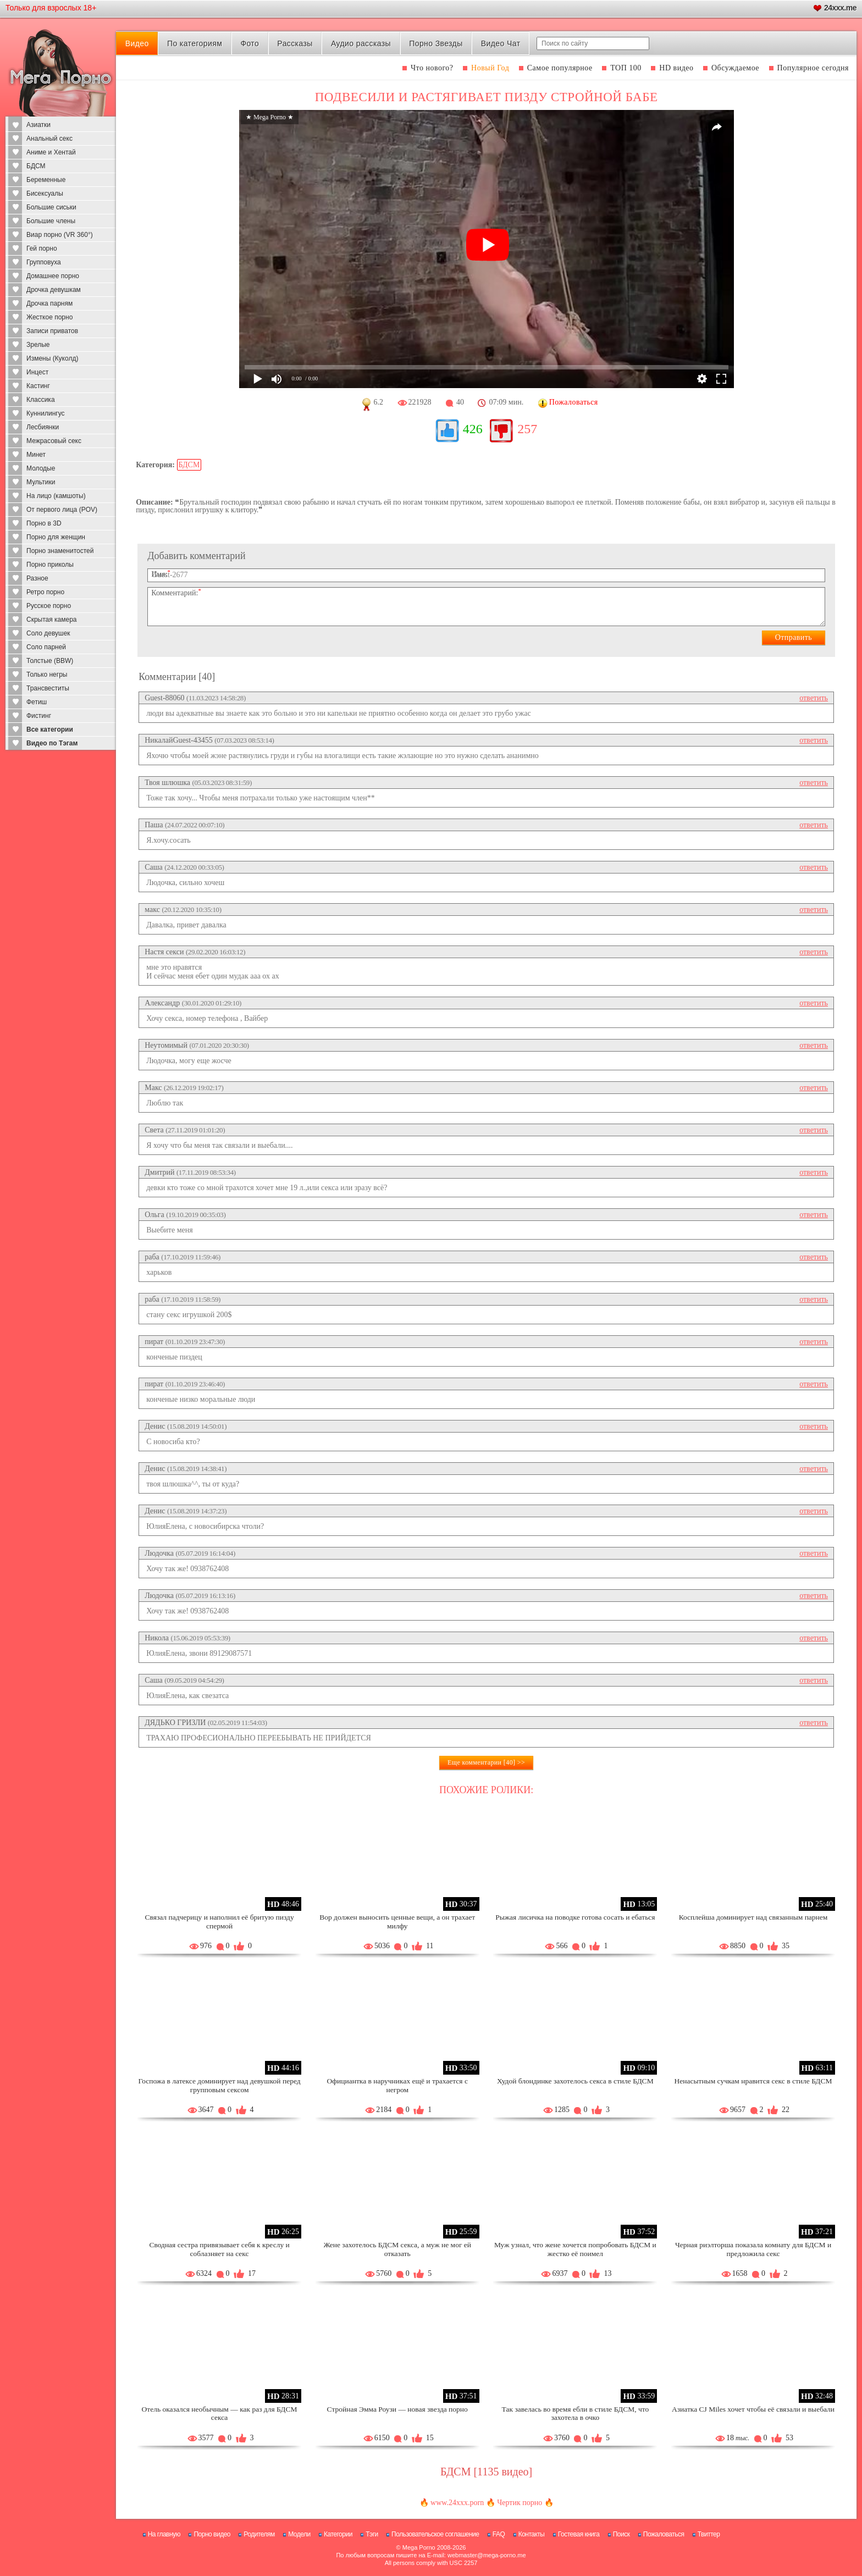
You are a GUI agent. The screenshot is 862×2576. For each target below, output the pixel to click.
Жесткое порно (49, 317)
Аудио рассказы (361, 43)
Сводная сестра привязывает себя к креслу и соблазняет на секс (219, 2249)
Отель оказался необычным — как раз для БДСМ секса (219, 2413)
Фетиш (36, 702)
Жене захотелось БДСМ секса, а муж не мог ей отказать (397, 2249)
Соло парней (46, 647)
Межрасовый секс (53, 441)
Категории (338, 2534)
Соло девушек (48, 633)
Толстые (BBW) (49, 661)
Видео (137, 43)
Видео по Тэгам (52, 743)
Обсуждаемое (735, 68)
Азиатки (38, 125)
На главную (164, 2534)
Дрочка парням (49, 303)
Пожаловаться (663, 2534)
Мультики (40, 482)
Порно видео (212, 2534)
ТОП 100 (626, 68)
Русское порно (48, 606)
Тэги (372, 2534)
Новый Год (490, 68)
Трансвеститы (47, 688)
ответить (813, 698)
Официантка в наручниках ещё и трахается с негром (397, 2085)
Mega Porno (418, 2547)
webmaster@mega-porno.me (486, 2555)
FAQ (499, 2534)
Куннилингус (45, 413)
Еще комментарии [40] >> (486, 1762)
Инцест (37, 372)
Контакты (531, 2534)
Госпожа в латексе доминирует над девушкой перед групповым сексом (220, 2085)
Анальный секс (49, 138)
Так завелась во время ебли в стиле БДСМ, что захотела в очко (575, 2413)
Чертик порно (519, 2502)
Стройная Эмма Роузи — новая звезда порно (397, 2409)
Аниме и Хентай (51, 152)
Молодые (40, 468)
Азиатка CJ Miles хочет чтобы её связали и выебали (753, 2409)
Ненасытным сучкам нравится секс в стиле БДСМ (753, 2081)
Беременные (45, 180)
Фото (249, 43)
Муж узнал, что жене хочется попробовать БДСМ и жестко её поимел (575, 2249)
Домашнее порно (52, 276)
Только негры (46, 674)
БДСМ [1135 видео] (486, 2472)
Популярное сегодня (813, 68)
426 (473, 429)
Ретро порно (45, 592)
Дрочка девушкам (53, 290)
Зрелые (38, 345)
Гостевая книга (579, 2534)
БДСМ (36, 166)
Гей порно (41, 248)
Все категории (49, 729)
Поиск (621, 2534)
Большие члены (50, 221)
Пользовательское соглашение (435, 2534)
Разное (37, 578)
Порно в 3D (44, 523)
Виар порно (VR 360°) (59, 235)
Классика (40, 399)
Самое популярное (560, 68)
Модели (299, 2534)
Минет (36, 454)
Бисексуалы (44, 193)
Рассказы (294, 43)
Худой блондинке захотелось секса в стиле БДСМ (575, 2081)
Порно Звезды (435, 43)
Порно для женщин (55, 537)
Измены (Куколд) (52, 358)
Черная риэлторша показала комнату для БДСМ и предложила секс (753, 2249)
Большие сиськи (51, 207)
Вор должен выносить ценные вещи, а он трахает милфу (397, 1921)
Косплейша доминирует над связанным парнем (753, 1917)
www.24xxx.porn (457, 2502)
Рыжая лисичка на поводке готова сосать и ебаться (575, 1917)
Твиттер (709, 2534)
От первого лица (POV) (61, 509)
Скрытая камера (51, 619)
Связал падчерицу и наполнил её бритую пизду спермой (219, 1921)
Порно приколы (50, 564)
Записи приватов (52, 331)
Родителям (259, 2534)
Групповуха (43, 262)
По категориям (194, 43)
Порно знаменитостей (59, 551)
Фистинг (38, 716)
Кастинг (38, 386)
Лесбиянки (42, 427)
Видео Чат (501, 43)
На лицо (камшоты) (56, 496)
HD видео (676, 68)
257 (527, 429)
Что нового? (432, 68)
